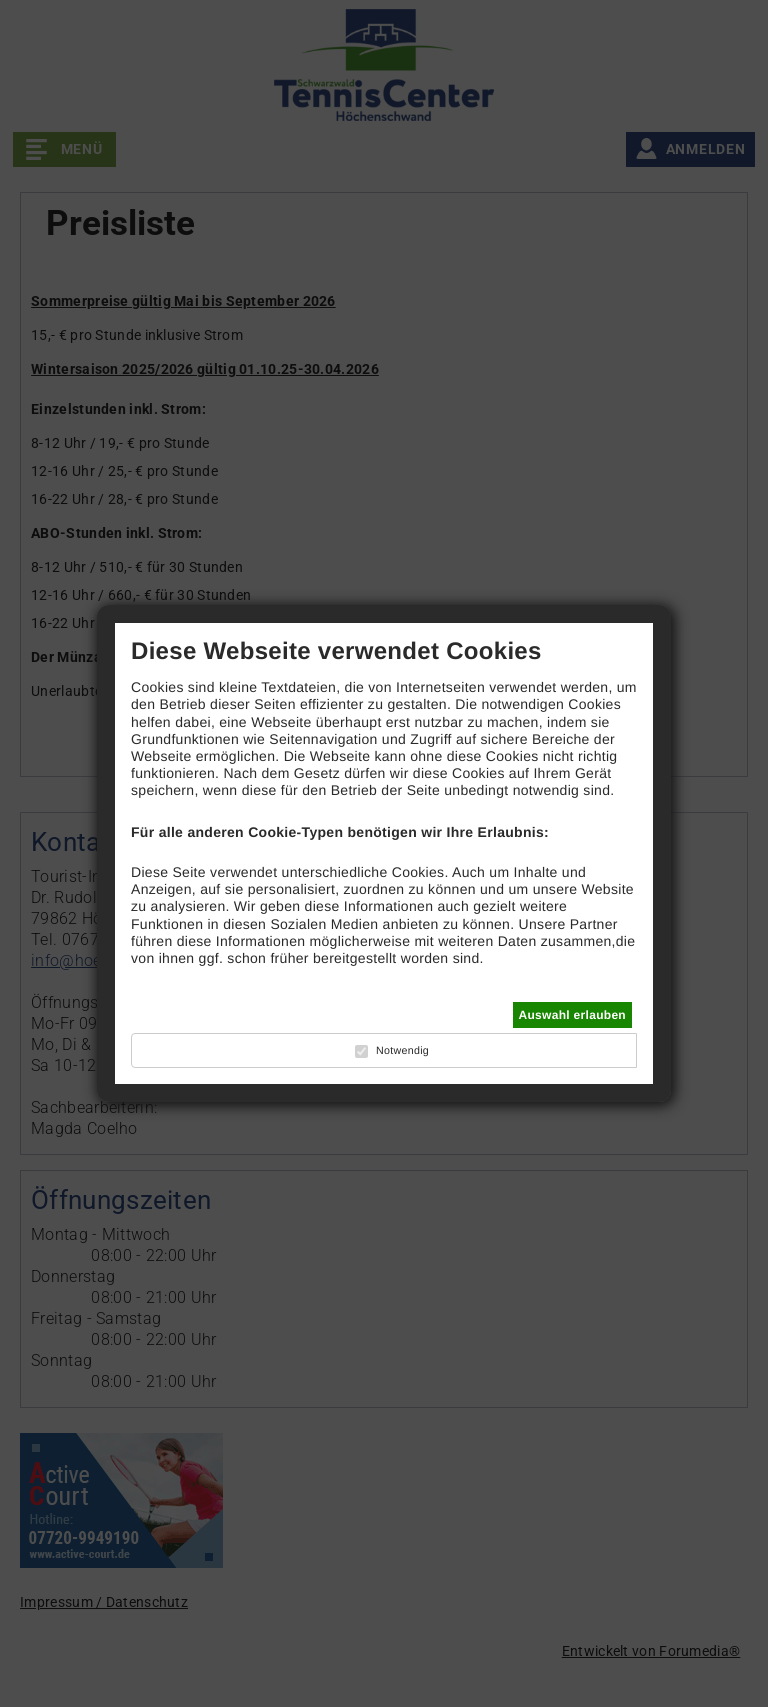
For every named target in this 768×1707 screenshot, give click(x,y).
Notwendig (402, 1051)
